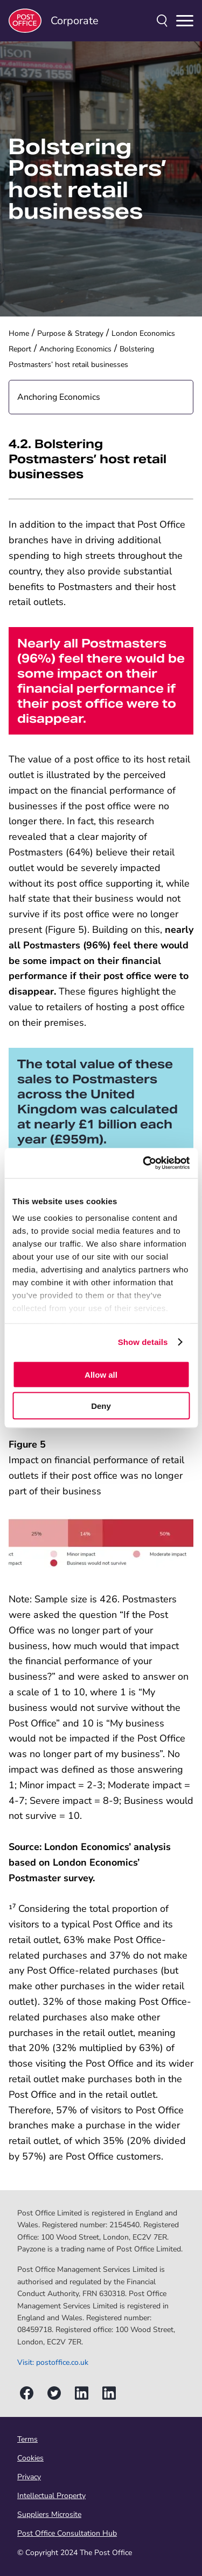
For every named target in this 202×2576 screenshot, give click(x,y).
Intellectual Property (51, 2496)
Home (19, 333)
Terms (27, 2439)
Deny (101, 1406)
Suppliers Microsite (49, 2514)
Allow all (101, 1374)
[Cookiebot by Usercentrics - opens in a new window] (144, 1163)
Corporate (54, 21)
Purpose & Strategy (70, 333)
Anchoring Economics (75, 349)
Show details (143, 1342)
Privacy (29, 2477)
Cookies (30, 2458)
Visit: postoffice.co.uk (52, 2362)
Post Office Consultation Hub (67, 2533)
